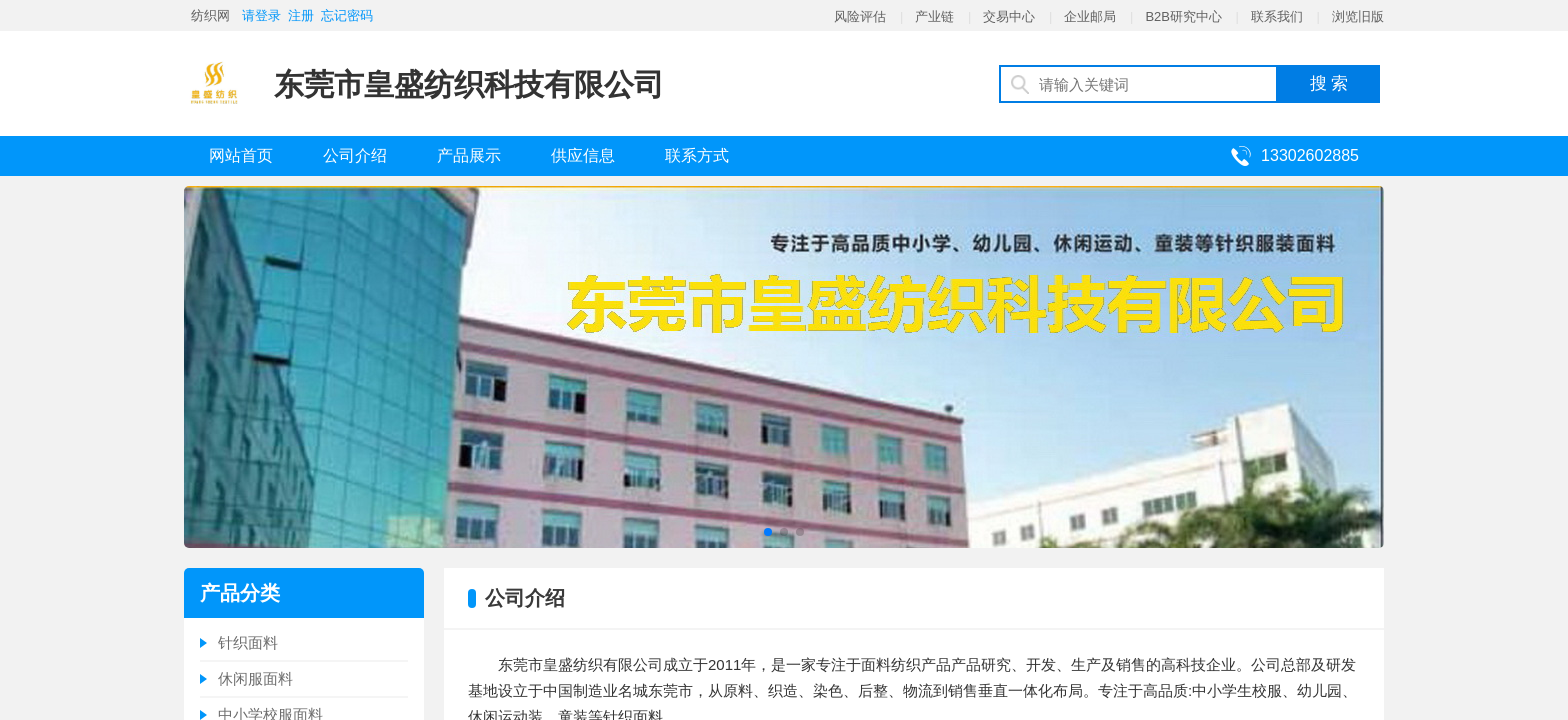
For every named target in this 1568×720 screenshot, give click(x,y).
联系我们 (1277, 16)
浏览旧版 (1358, 16)
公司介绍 (355, 155)
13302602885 (1310, 155)
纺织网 (210, 15)
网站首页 (241, 155)
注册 (301, 15)
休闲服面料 (255, 678)
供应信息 (583, 155)
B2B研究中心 (1183, 16)
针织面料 (248, 642)
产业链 (934, 16)
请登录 (261, 15)
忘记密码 (347, 15)
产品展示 (469, 155)
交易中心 (1009, 16)
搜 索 (1329, 83)
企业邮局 (1090, 16)
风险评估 (860, 16)
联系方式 (697, 155)
